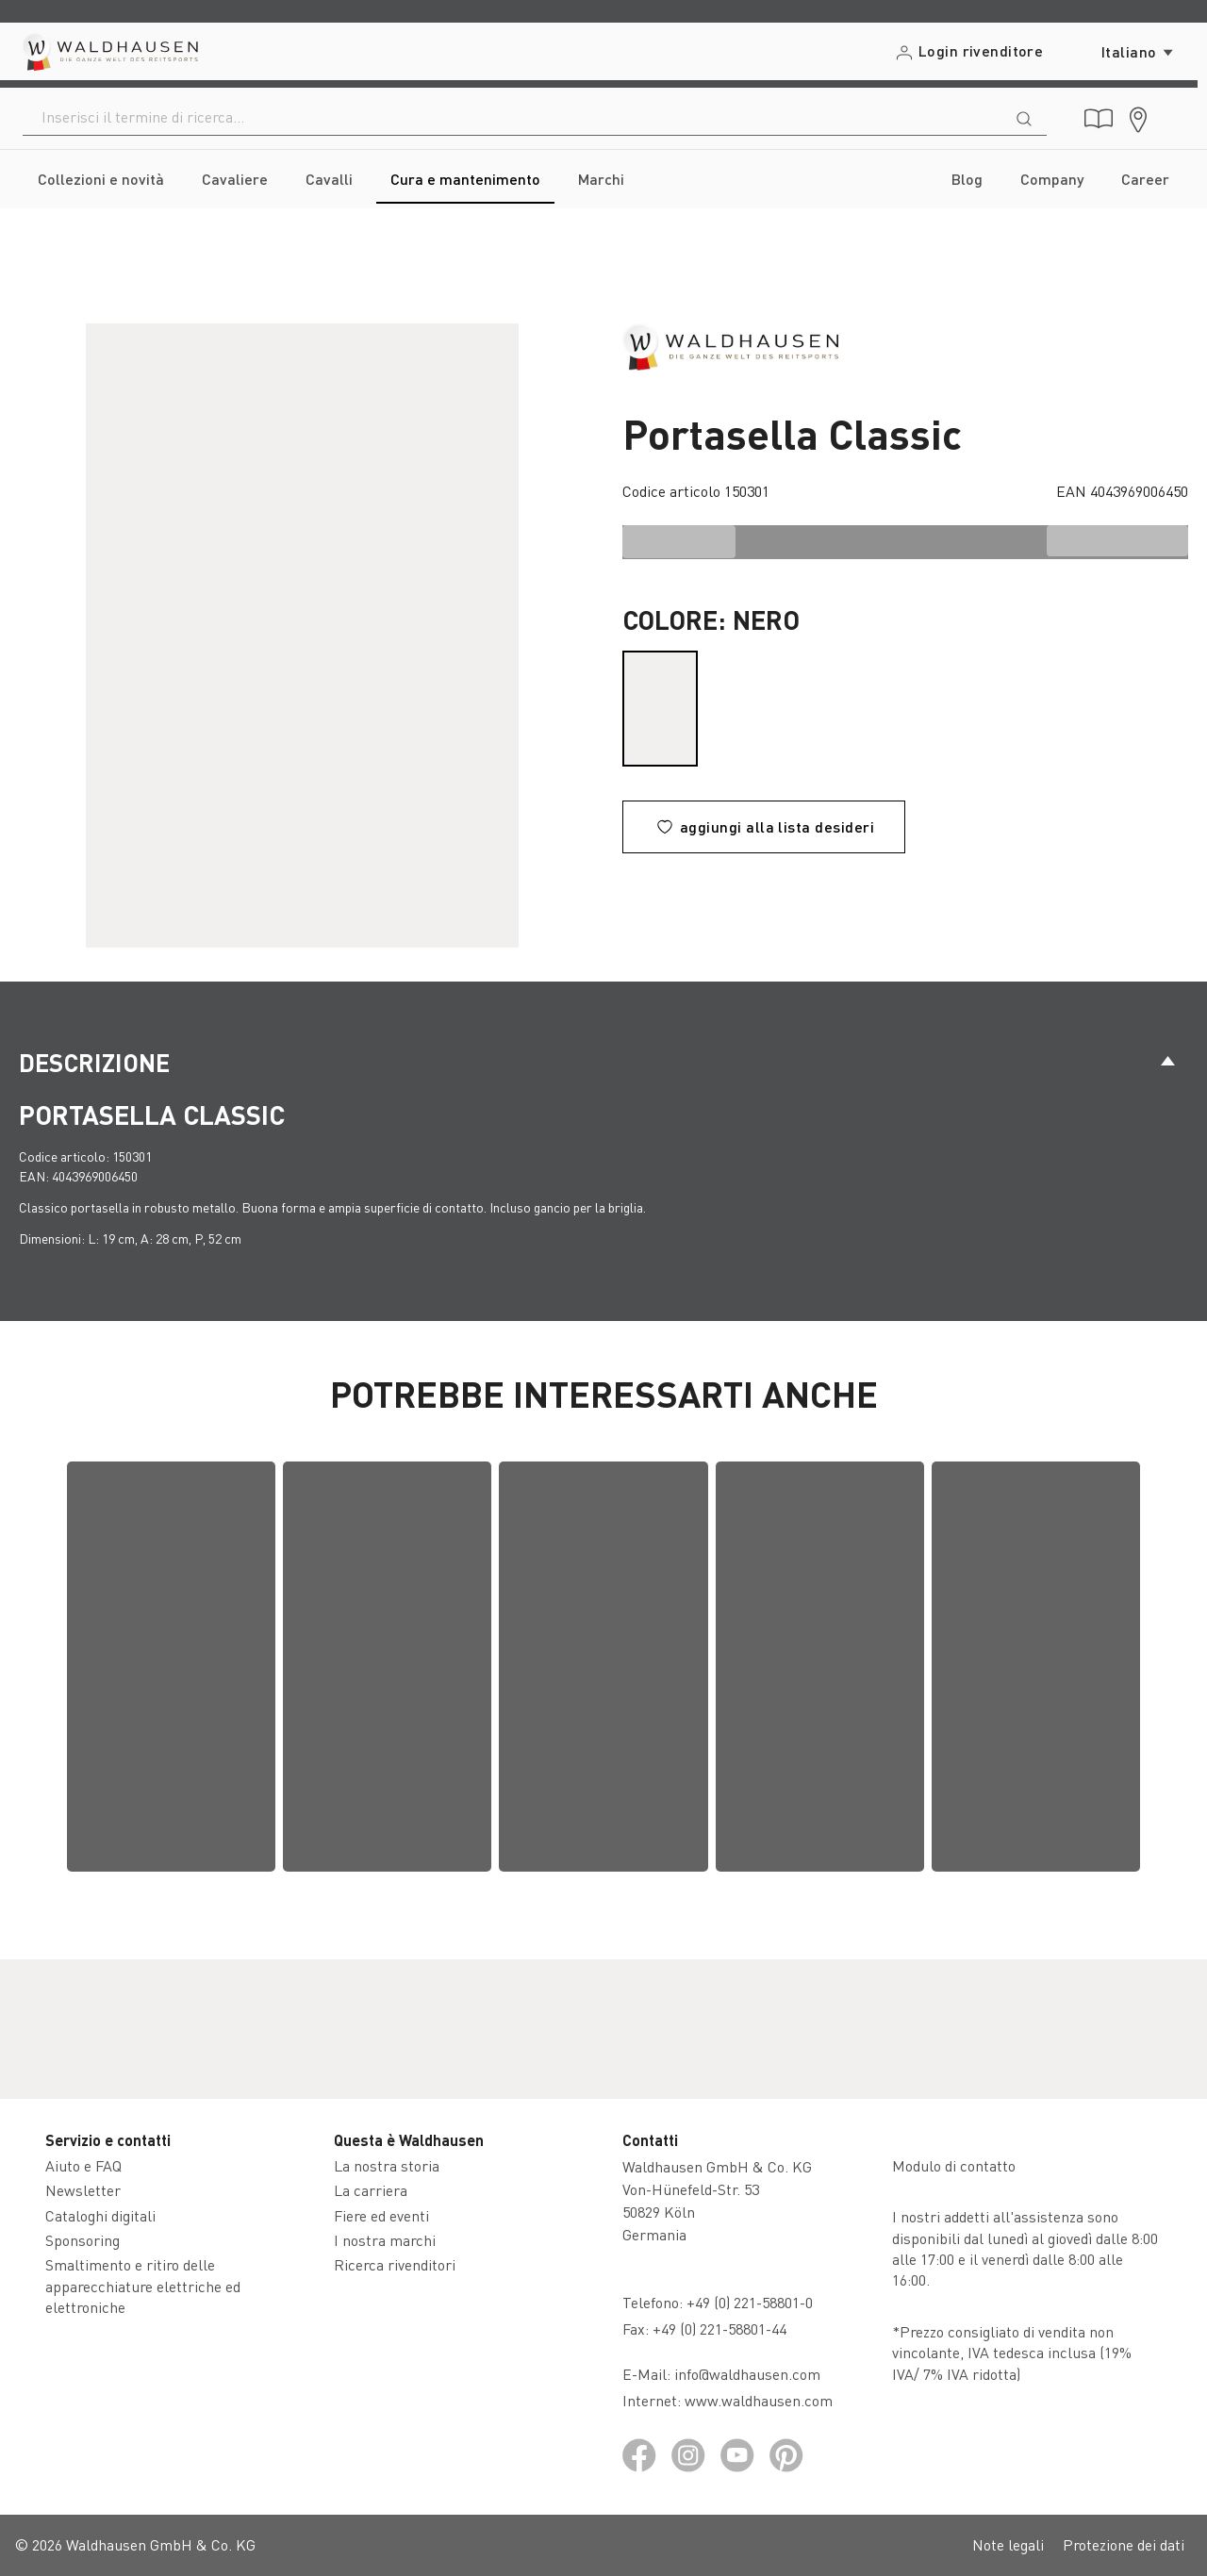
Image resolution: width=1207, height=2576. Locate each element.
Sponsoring (82, 2240)
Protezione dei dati (1123, 2544)
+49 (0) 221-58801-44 (723, 2328)
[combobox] (512, 117)
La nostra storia (386, 2165)
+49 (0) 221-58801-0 (749, 2302)
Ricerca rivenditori (394, 2264)
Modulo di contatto (954, 2165)
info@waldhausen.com (747, 2374)
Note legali (1008, 2544)
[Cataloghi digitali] (1098, 119)
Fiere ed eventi (381, 2215)
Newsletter (83, 2190)
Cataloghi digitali (100, 2215)
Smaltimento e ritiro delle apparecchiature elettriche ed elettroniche (142, 2285)
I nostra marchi (385, 2240)
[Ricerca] (1024, 117)
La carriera (370, 2190)
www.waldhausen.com (759, 2400)
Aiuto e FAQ (83, 2165)
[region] (302, 635)
